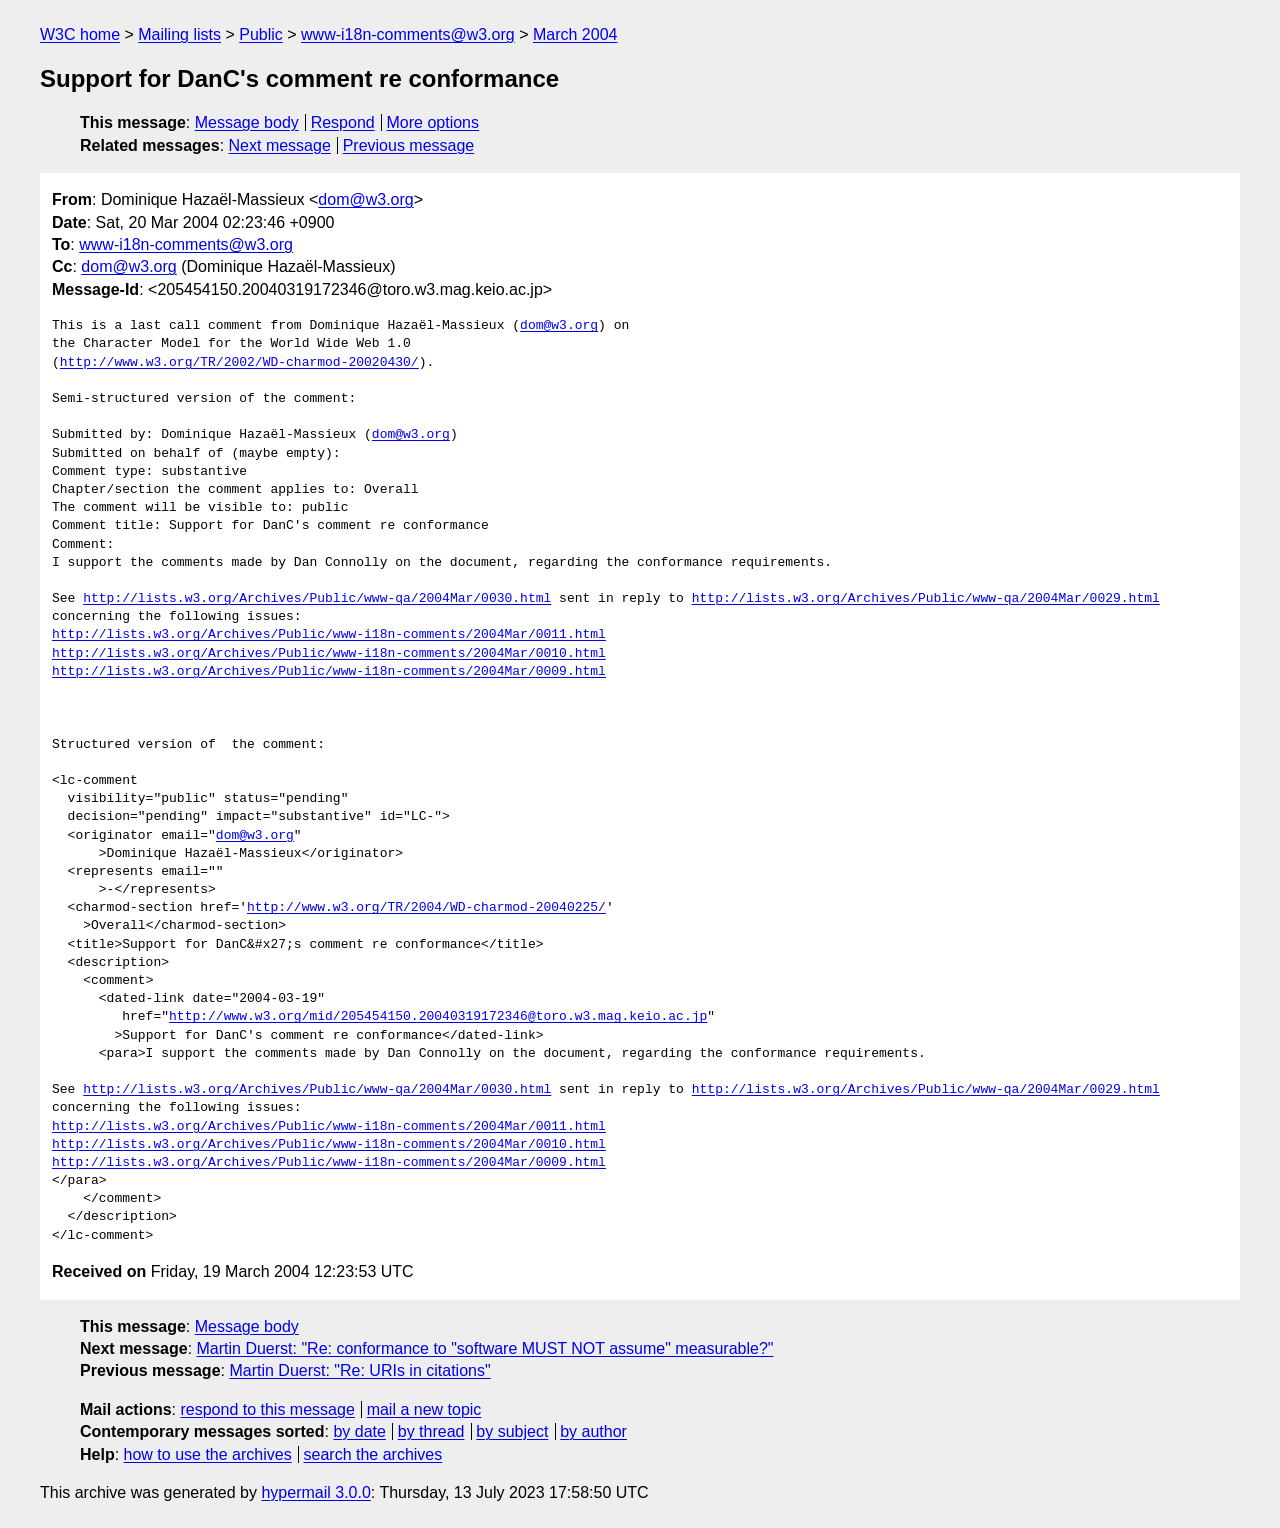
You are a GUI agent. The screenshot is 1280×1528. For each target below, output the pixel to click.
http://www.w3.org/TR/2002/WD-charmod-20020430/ (239, 363)
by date (359, 1431)
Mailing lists (179, 34)
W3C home (80, 34)
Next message (280, 145)
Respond (343, 122)
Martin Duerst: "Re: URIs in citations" (359, 1370)
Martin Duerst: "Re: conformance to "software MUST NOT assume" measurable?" (485, 1348)
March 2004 (575, 34)
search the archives (373, 1454)
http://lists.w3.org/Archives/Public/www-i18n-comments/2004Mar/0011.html (329, 635)
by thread (431, 1431)
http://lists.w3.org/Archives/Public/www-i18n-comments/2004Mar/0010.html (329, 654)
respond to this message (267, 1409)
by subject (512, 1431)
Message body (247, 122)
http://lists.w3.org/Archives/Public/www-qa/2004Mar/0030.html (317, 599)
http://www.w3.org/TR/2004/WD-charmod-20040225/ (426, 908)
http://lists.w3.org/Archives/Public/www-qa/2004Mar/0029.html (926, 599)
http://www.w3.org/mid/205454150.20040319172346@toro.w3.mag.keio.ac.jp (438, 1017)
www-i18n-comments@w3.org (408, 34)
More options (433, 122)
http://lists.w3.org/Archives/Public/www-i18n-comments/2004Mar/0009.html (329, 672)
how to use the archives (208, 1454)
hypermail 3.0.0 (315, 1492)
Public (261, 34)
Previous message (409, 145)
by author (593, 1431)
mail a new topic (424, 1409)
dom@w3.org (365, 199)
